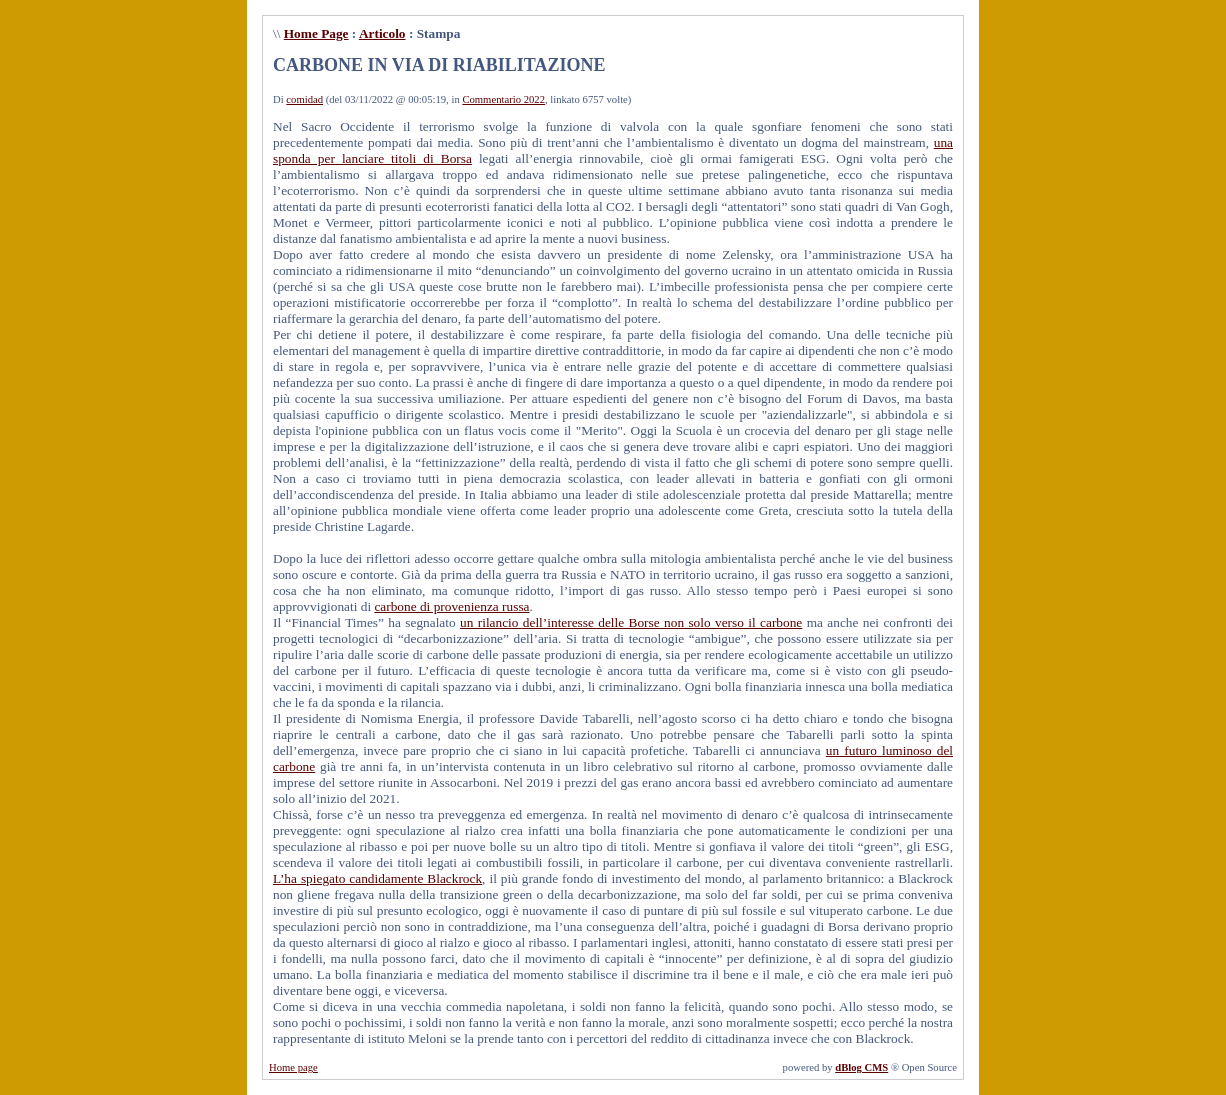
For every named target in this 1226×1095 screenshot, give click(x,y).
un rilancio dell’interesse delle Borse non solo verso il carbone (631, 622)
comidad (304, 99)
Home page (293, 1067)
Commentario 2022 (503, 99)
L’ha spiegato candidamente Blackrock (377, 878)
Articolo (382, 33)
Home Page (316, 33)
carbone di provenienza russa (451, 606)
